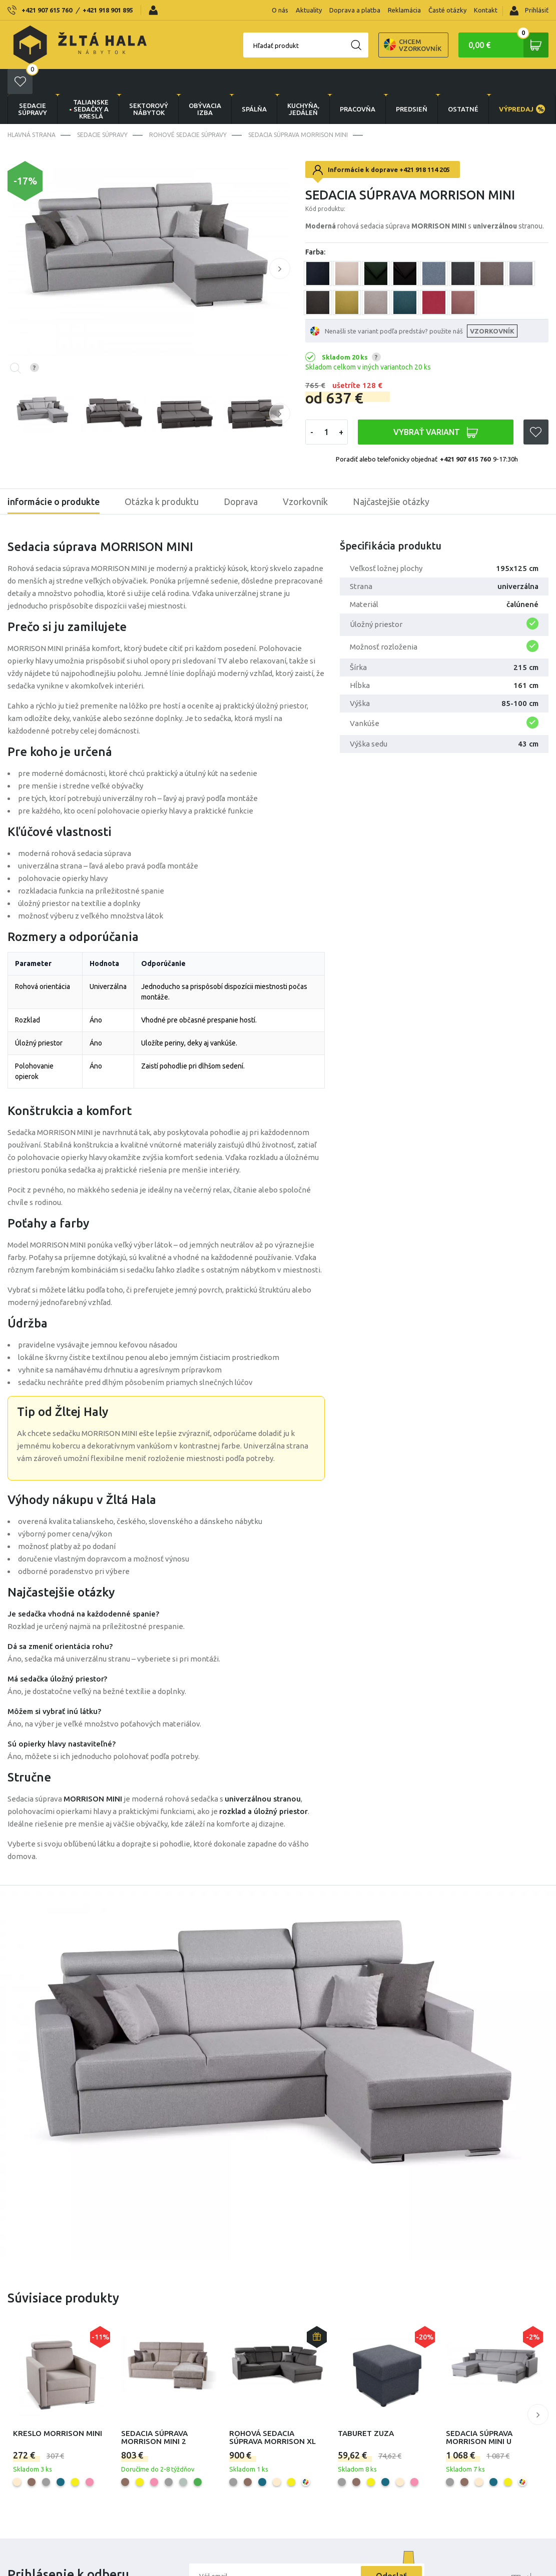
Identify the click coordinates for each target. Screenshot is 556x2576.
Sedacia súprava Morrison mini (298, 109)
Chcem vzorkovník (377, 45)
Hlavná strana (32, 109)
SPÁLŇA (254, 84)
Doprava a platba (354, 10)
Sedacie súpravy (32, 84)
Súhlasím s (256, 2572)
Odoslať (391, 2551)
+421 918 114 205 (424, 144)
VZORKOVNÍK (492, 306)
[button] (279, 243)
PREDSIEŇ (411, 84)
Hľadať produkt (241, 45)
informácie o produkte (54, 477)
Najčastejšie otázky (391, 477)
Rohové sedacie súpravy (188, 109)
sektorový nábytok (148, 84)
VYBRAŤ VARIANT (435, 407)
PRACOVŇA (357, 84)
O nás (280, 10)
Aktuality (309, 10)
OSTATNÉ (463, 84)
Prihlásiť (528, 11)
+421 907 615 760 (47, 10)
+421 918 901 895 (108, 10)
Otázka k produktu (162, 477)
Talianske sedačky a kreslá (88, 84)
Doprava (241, 477)
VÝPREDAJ (522, 84)
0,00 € (508, 45)
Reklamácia (404, 10)
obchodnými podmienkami (272, 2572)
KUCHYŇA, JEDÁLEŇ (303, 84)
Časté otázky (447, 10)
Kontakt (485, 10)
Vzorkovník (305, 477)
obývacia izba (205, 84)
